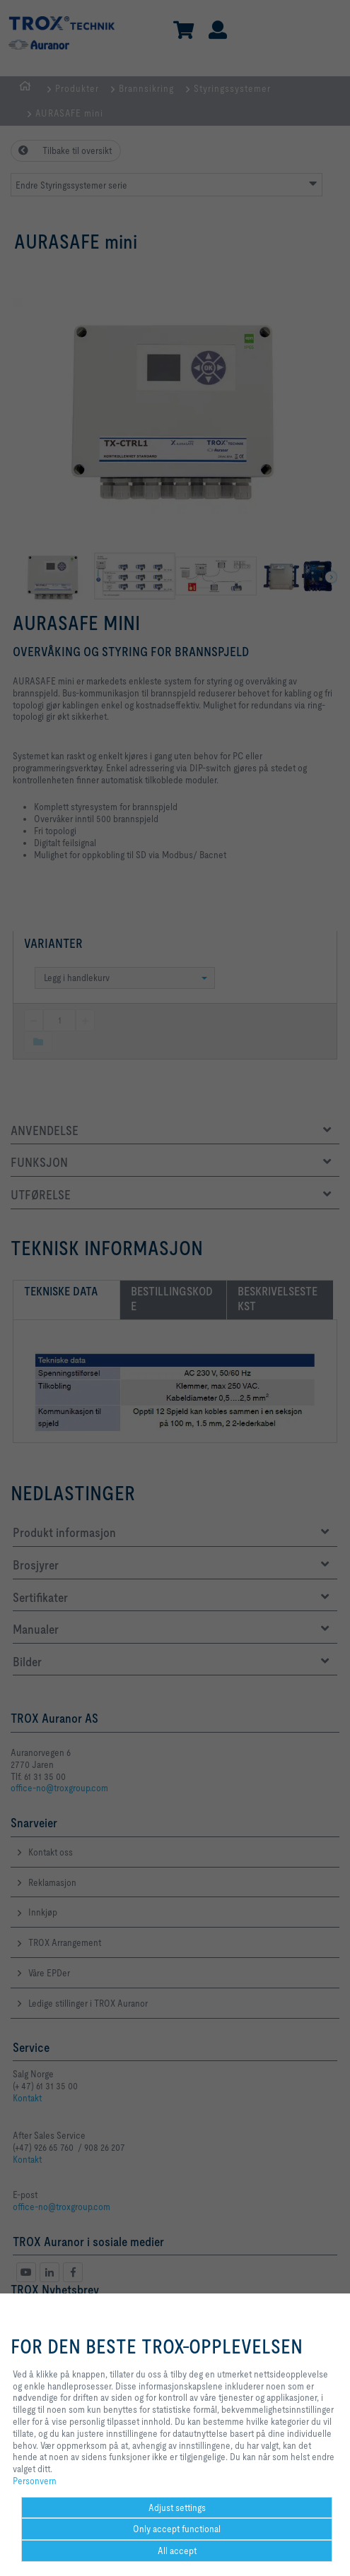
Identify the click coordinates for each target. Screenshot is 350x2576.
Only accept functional (177, 2528)
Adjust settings (177, 2507)
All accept (177, 2550)
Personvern (35, 2480)
